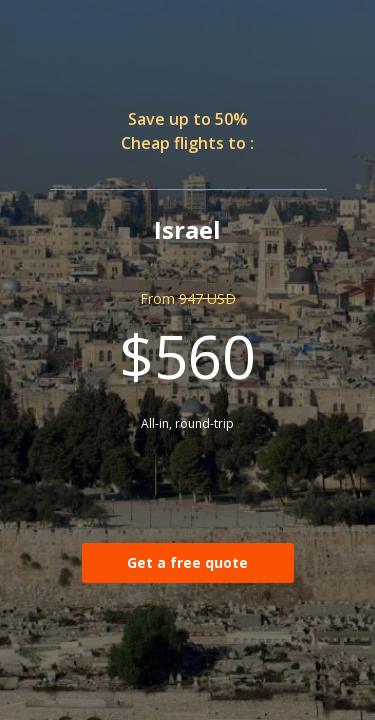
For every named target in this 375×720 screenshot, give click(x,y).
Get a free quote (187, 562)
